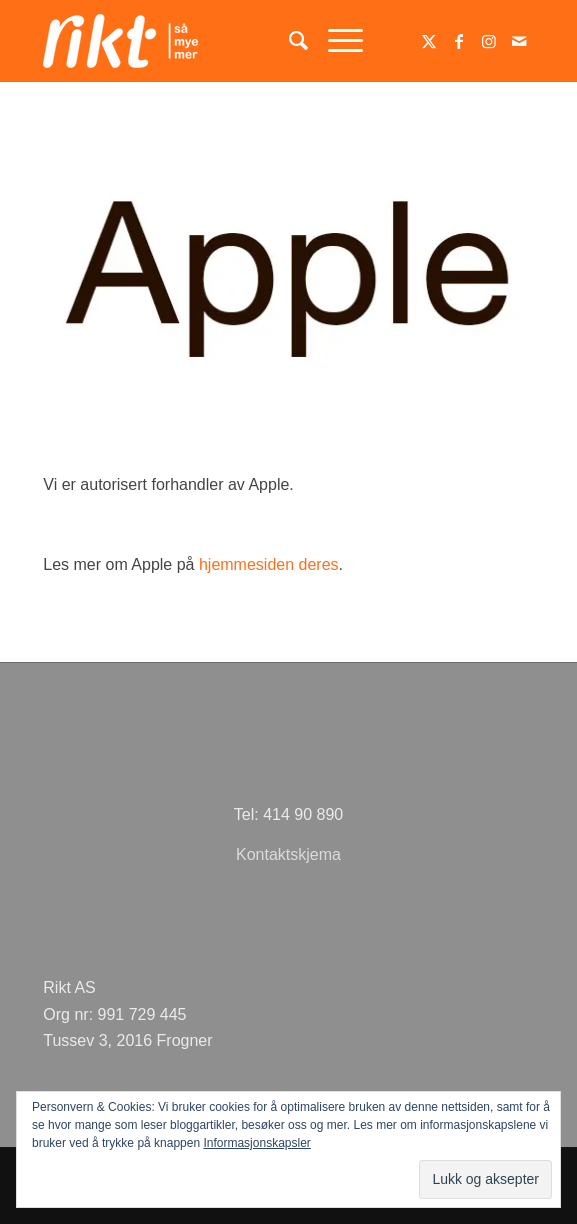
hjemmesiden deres (269, 564)
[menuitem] (288, 41)
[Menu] (335, 41)
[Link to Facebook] (459, 41)
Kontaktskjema (288, 854)
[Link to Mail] (519, 41)
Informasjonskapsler (256, 1143)
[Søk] (288, 41)
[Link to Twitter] (429, 41)
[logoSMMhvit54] (239, 41)
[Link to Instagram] (489, 41)
